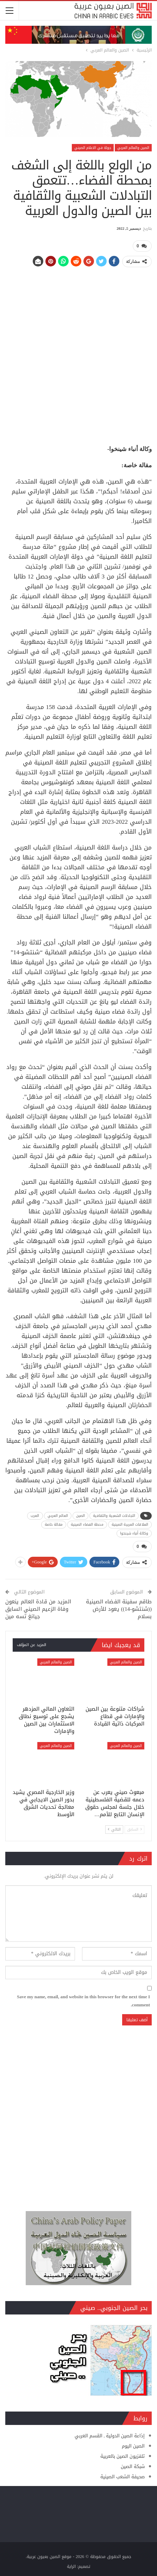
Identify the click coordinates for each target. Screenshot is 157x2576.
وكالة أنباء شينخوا (134, 1532)
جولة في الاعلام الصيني (92, 147)
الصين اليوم (133, 2444)
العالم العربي (58, 1515)
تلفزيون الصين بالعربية (122, 2454)
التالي (114, 1828)
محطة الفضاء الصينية (87, 1523)
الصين (80, 1515)
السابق (134, 1828)
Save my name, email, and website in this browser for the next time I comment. (83, 1999)
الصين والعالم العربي (133, 147)
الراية (71, 2565)
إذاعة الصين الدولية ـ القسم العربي (110, 2434)
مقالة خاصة (54, 1523)
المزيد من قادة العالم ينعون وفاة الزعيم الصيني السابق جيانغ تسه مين (38, 1607)
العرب (35, 1515)
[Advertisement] (78, 352)
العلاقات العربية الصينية (130, 1523)
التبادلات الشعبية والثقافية (114, 1515)
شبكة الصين (133, 2465)
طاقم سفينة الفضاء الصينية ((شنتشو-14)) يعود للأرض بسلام (119, 1607)
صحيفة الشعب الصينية (122, 2475)
